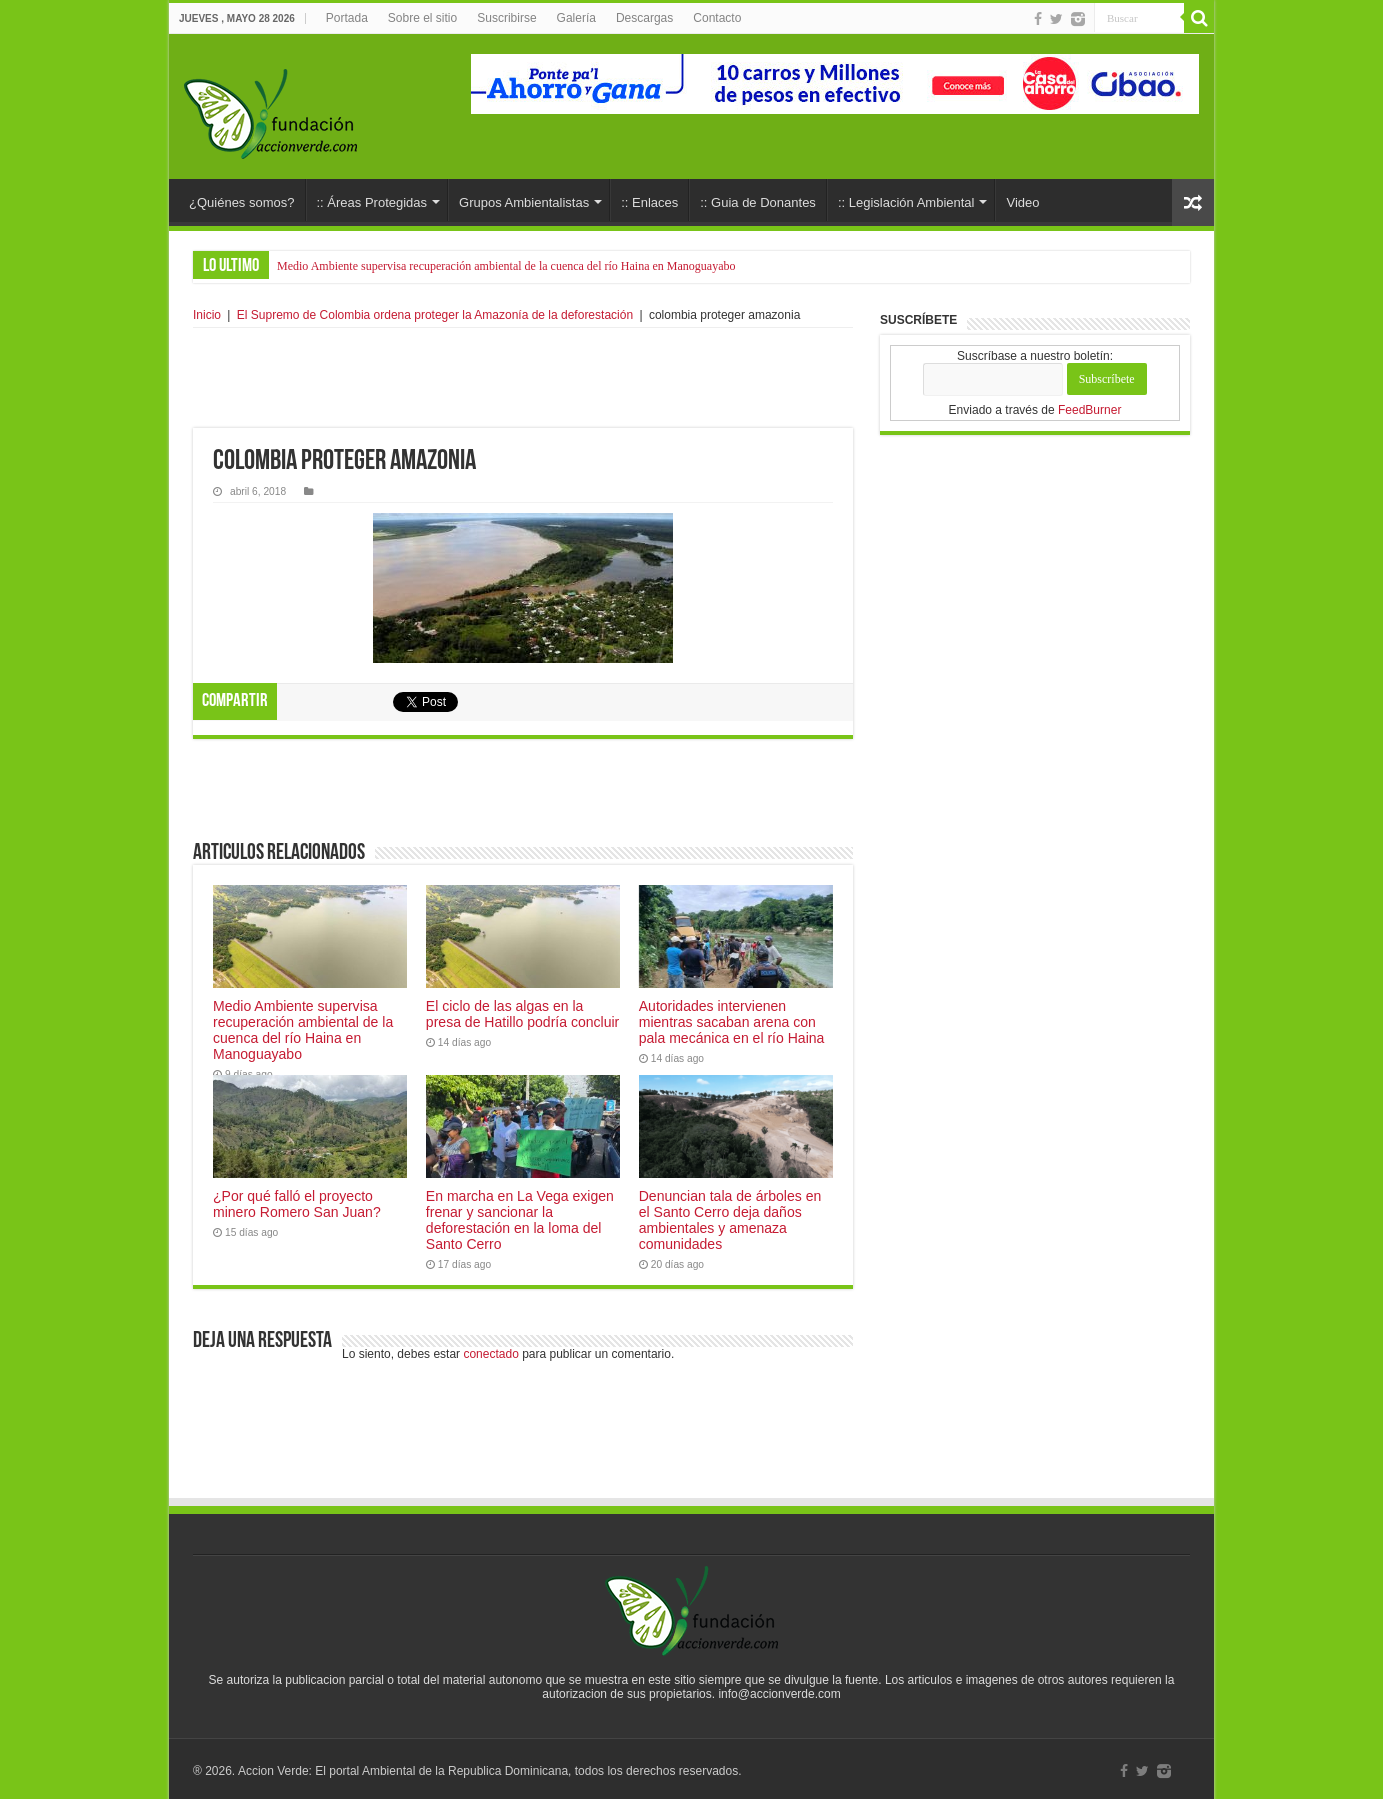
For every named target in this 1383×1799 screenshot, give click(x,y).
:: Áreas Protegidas (372, 202)
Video (1022, 202)
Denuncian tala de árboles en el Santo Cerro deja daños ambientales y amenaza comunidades (730, 1220)
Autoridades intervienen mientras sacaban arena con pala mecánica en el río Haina (732, 1022)
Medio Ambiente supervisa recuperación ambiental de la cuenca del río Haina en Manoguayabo (506, 266)
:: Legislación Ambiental (906, 202)
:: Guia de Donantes (758, 202)
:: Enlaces (649, 202)
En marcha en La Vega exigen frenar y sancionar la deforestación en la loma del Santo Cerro (520, 1220)
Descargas (644, 18)
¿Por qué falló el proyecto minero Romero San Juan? (297, 1204)
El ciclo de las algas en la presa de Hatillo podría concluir (522, 1014)
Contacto (717, 18)
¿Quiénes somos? (242, 202)
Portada (347, 18)
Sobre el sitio (422, 18)
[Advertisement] (523, 378)
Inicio (207, 315)
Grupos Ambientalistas (524, 202)
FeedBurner (1089, 410)
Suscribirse (506, 18)
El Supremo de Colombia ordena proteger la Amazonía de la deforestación (435, 315)
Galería (576, 18)
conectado (490, 1354)
